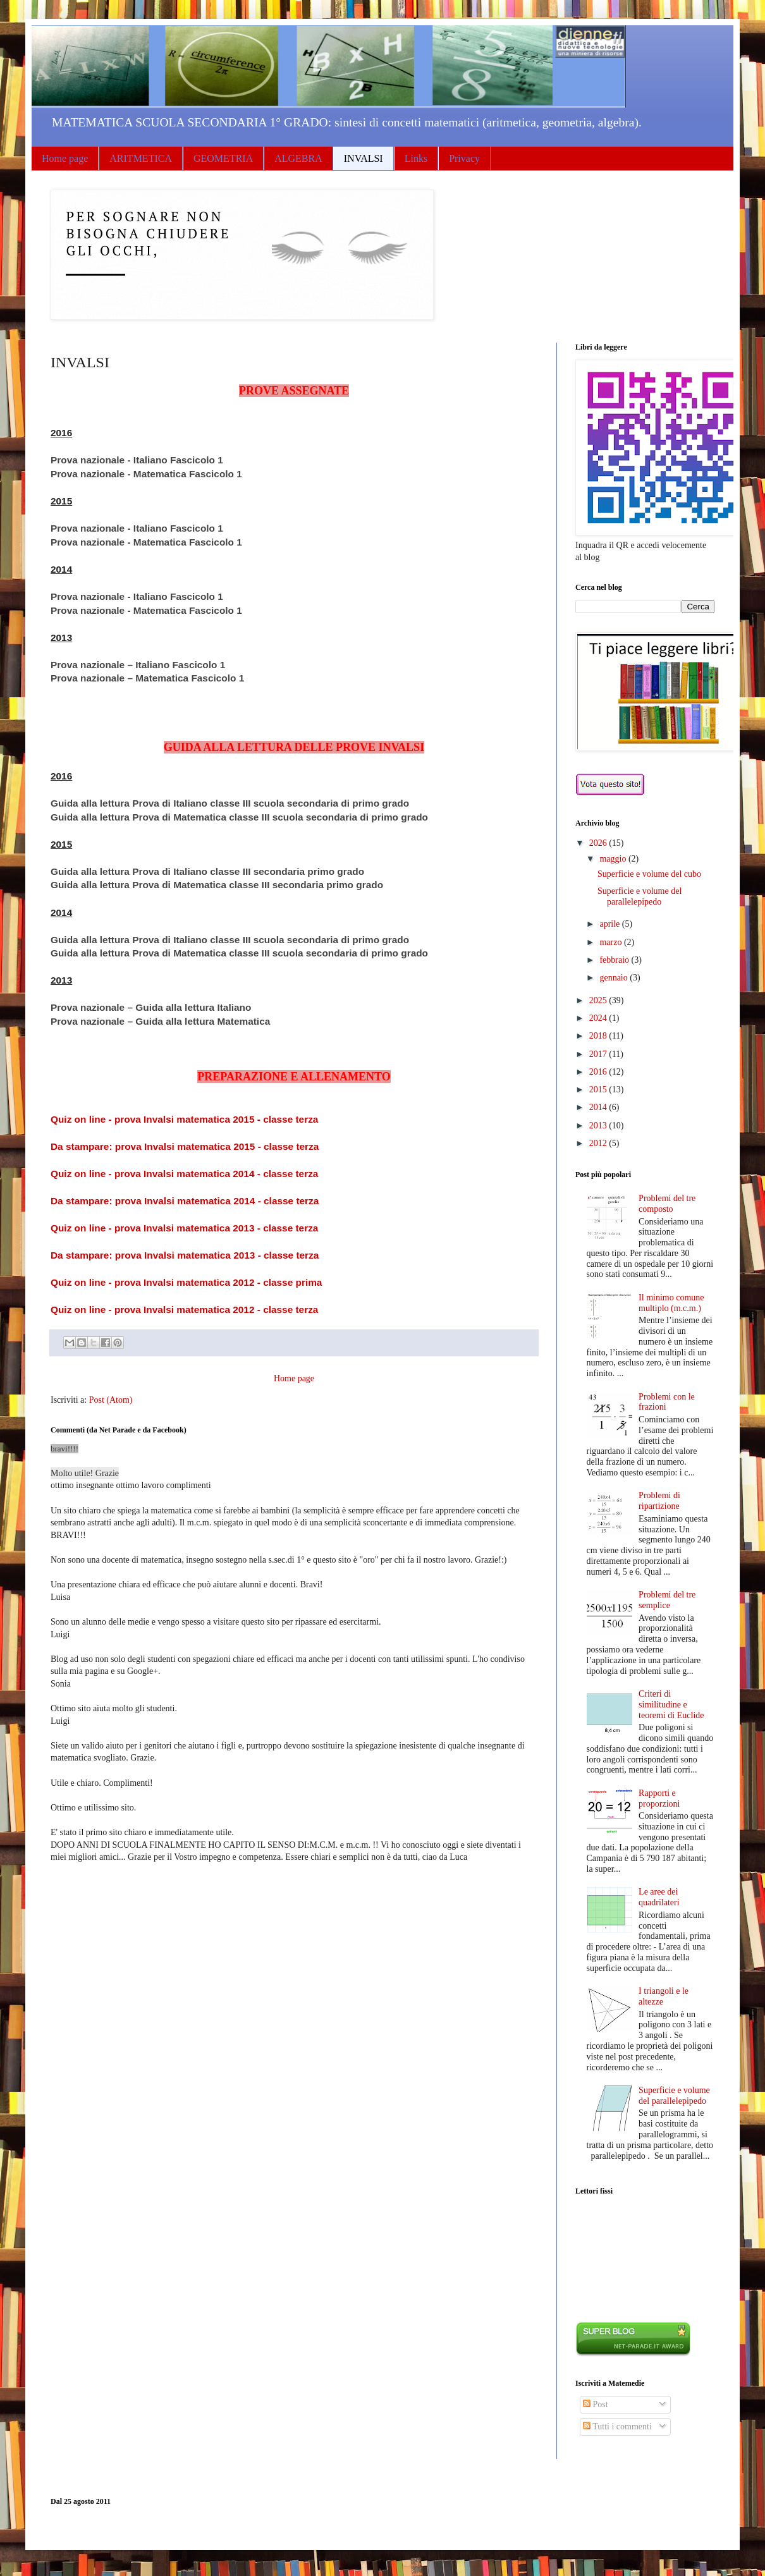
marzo (611, 942)
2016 (599, 1072)
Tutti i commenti (617, 2426)
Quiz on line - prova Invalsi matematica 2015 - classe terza (184, 1119)
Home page (65, 158)
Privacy (464, 158)
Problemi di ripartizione (659, 1501)
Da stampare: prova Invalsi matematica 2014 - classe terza (185, 1200)
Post (595, 2404)
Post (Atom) (111, 1400)
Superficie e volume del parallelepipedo (639, 896)
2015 (599, 1089)
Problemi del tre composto (667, 1203)
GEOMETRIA (223, 158)
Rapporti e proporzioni (659, 1798)
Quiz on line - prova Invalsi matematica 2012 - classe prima (186, 1282)
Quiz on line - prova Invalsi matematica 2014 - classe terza (184, 1173)
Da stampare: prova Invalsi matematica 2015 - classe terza (185, 1146)
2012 (599, 1143)
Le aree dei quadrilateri (659, 1897)
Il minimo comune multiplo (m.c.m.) (671, 1303)
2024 (599, 1018)
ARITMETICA (140, 158)
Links (416, 158)
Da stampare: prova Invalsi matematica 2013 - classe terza (185, 1255)
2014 (599, 1107)
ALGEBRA (298, 158)
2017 (599, 1054)
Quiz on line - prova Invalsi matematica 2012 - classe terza (184, 1309)
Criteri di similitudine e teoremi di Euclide (671, 1704)
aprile (610, 924)
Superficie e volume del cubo (649, 874)
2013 (599, 1125)
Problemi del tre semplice (667, 1600)
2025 (599, 1000)
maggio (613, 859)
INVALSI (363, 158)
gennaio (614, 977)
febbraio (615, 960)
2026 (599, 843)
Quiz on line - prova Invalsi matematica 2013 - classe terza (184, 1228)
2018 (599, 1036)
